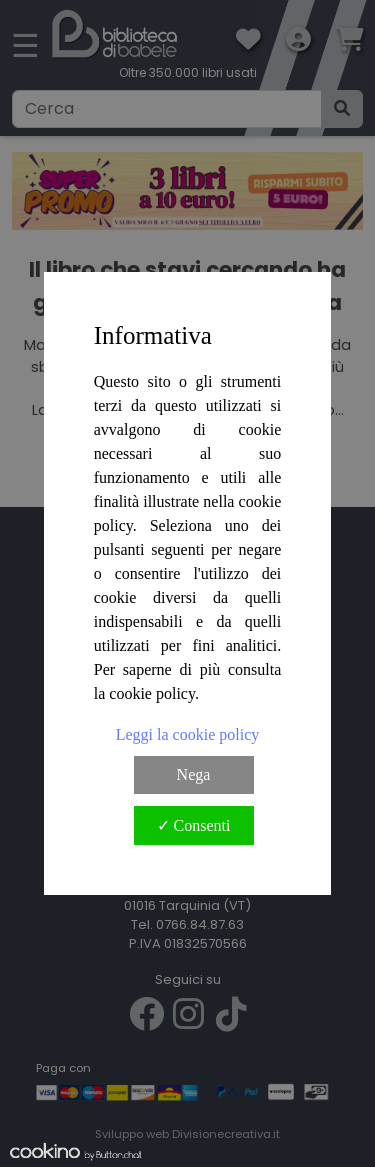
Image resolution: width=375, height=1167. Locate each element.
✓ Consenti (194, 825)
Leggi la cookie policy (188, 734)
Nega (194, 774)
